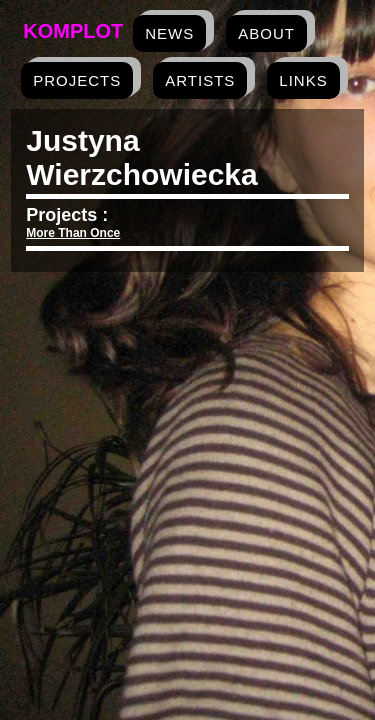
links (303, 80)
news (169, 33)
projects (77, 80)
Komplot (73, 31)
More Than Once (73, 233)
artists (200, 80)
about (266, 33)
